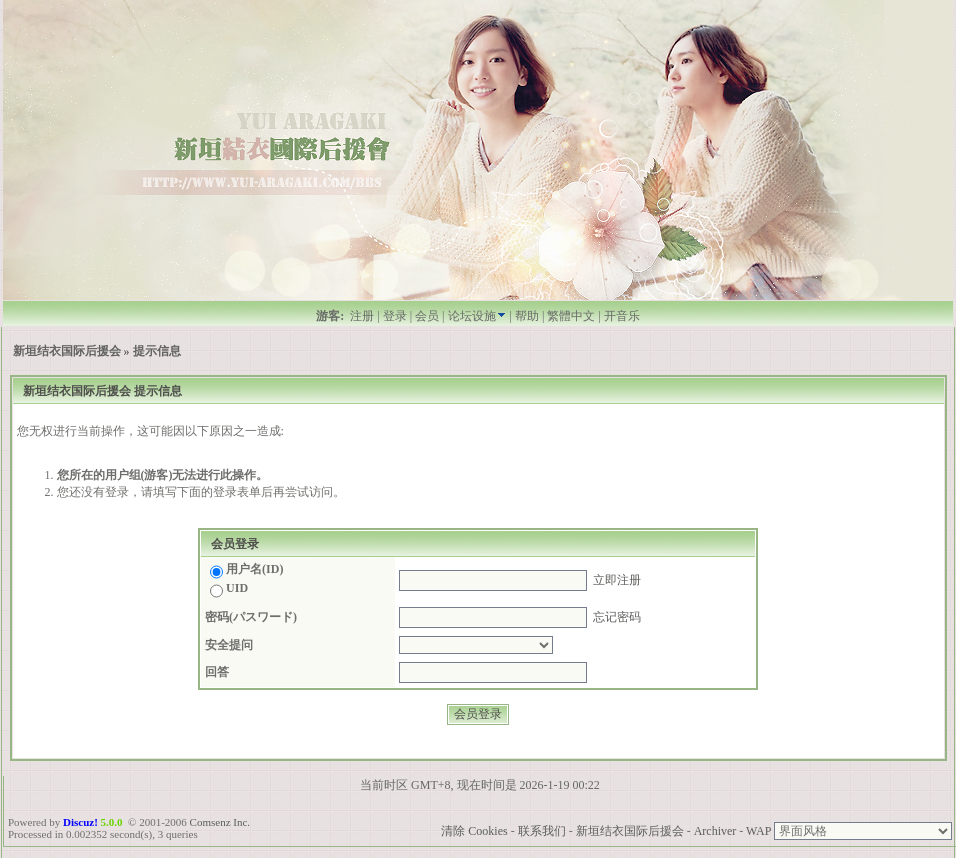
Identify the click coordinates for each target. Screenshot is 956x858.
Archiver (715, 831)
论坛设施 (477, 316)
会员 (427, 316)
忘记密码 (617, 617)
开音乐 (622, 316)
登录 (395, 316)
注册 (362, 316)
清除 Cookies (474, 831)
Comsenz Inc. (220, 822)
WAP (758, 831)
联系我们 (542, 831)
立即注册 (617, 580)
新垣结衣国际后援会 (67, 351)
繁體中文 (571, 316)
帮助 (527, 316)
